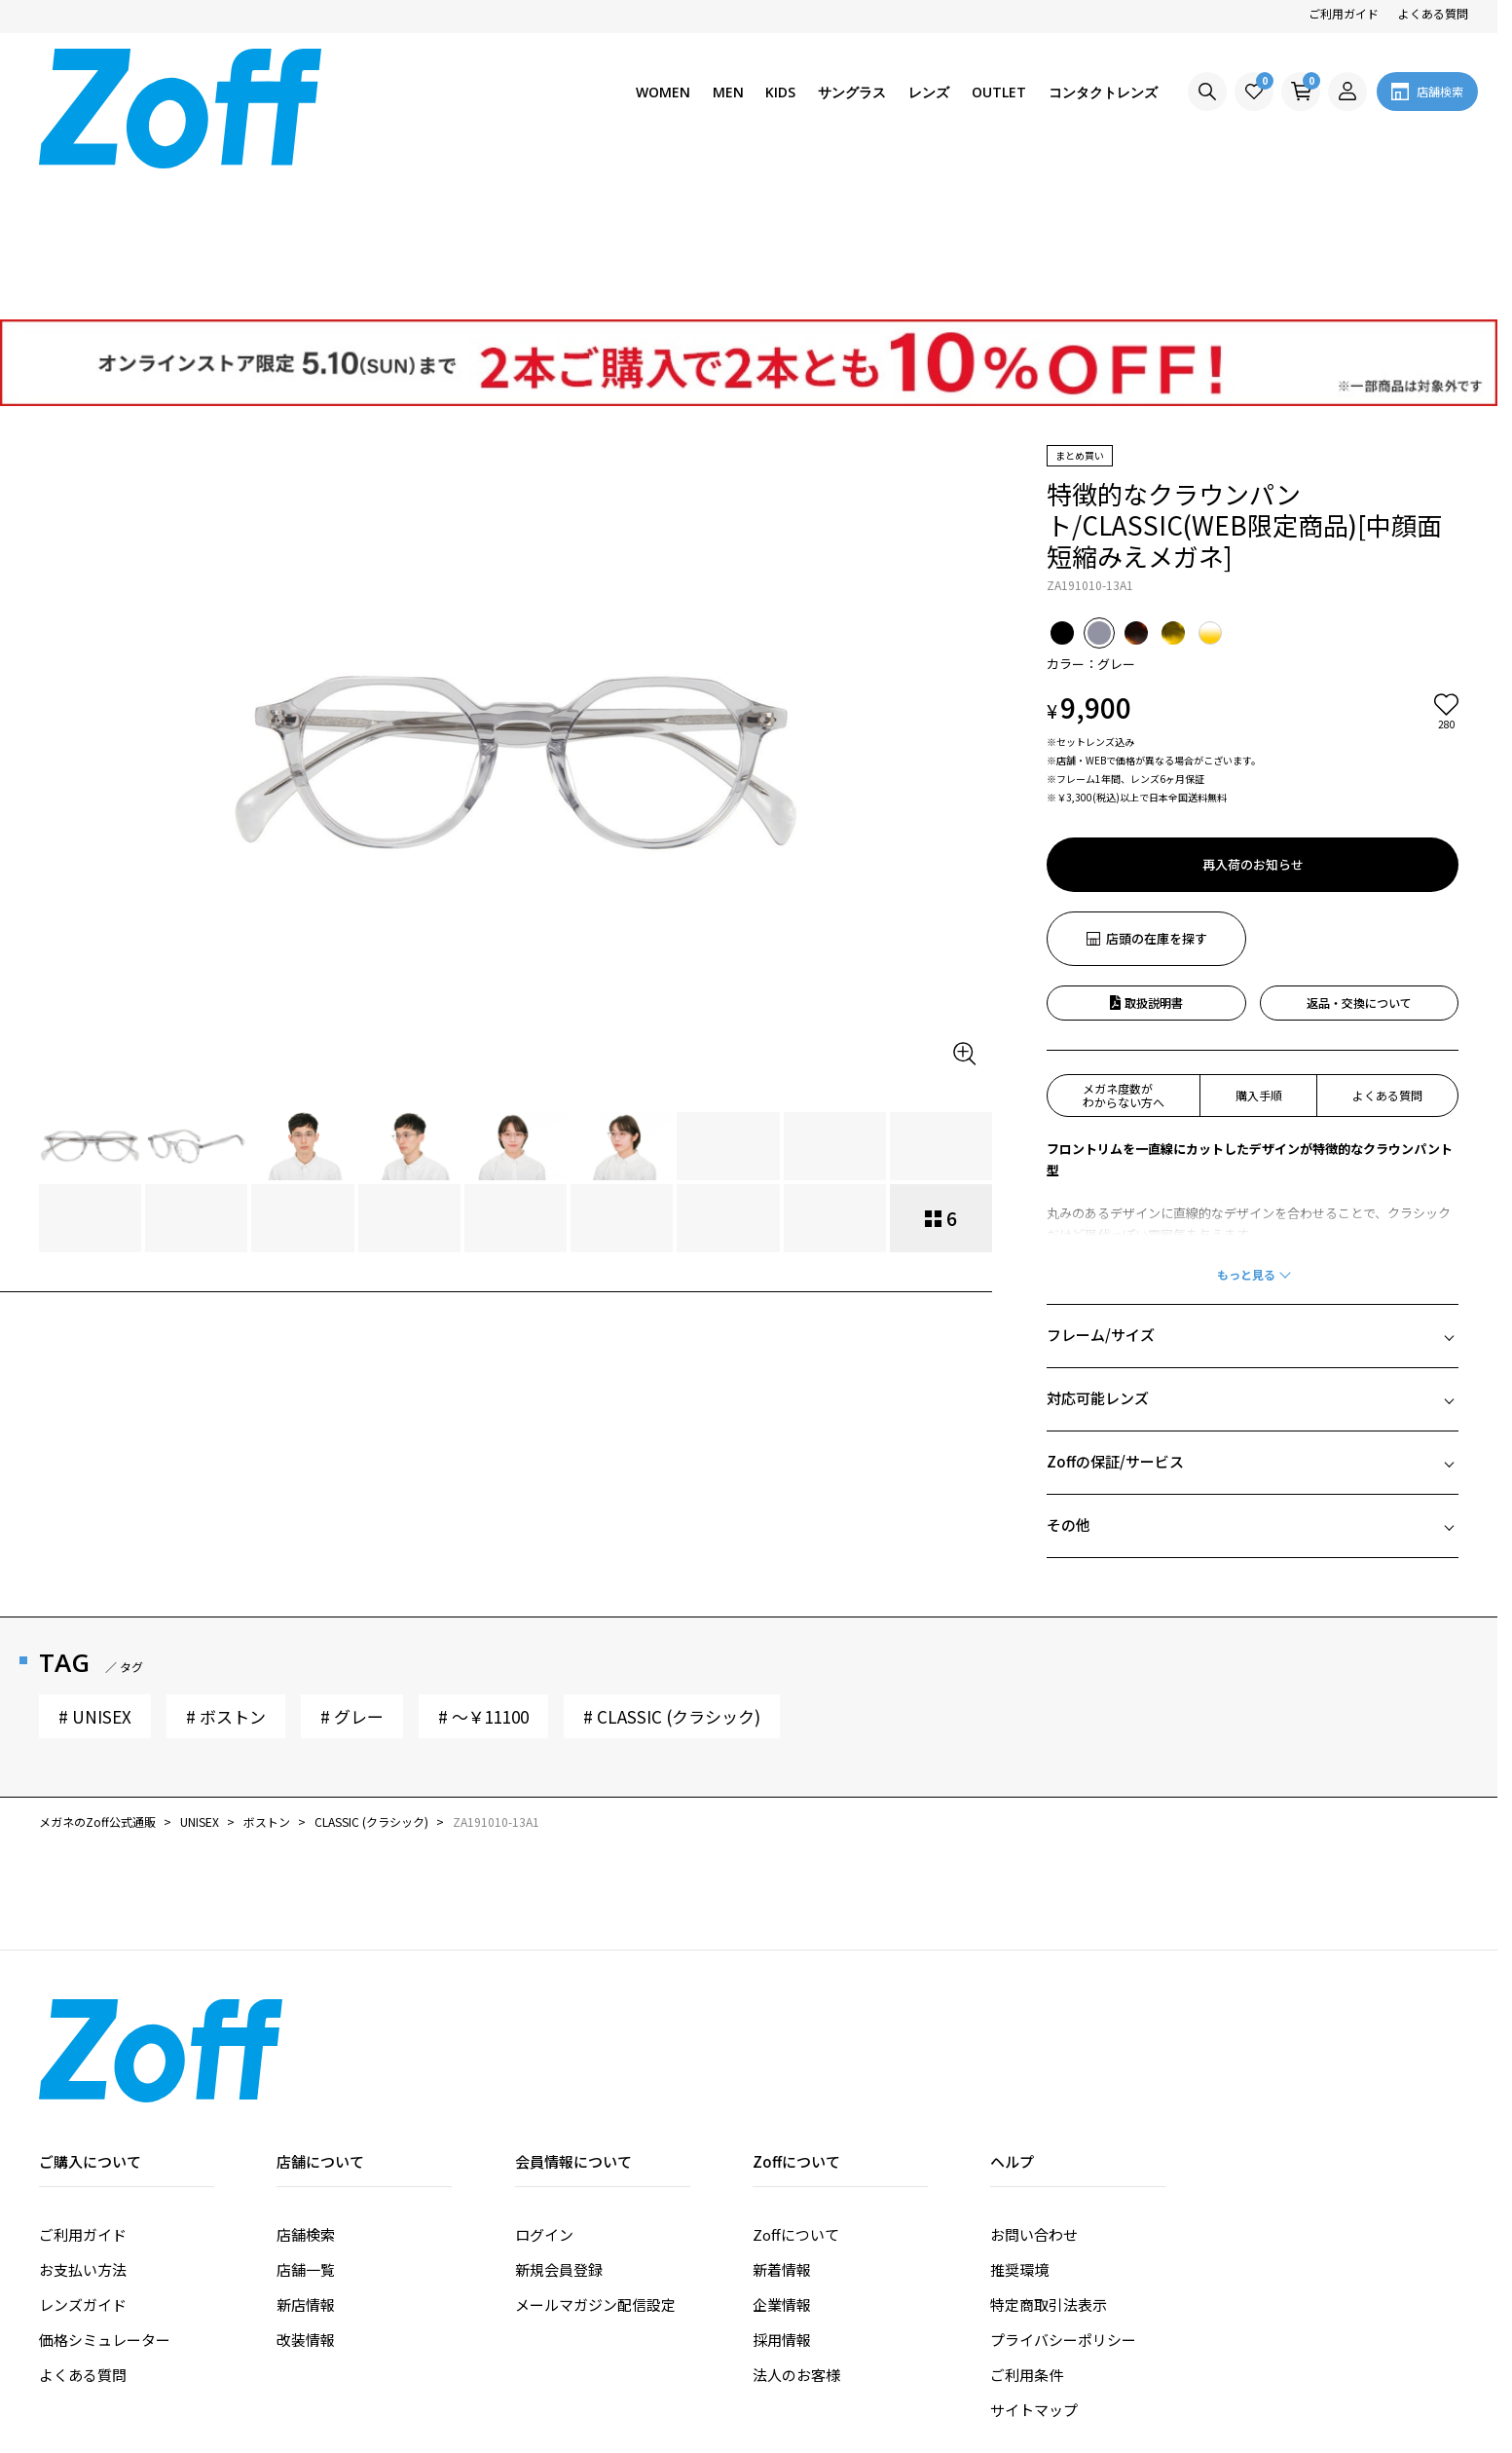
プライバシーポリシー (1063, 2189)
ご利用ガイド (1344, 13)
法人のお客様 (796, 2224)
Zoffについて (796, 2084)
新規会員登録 (559, 2119)
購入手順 (1258, 945)
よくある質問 (1433, 13)
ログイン (544, 2084)
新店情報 (306, 2154)
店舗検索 (306, 2084)
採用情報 (782, 2189)
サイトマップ (1034, 2259)
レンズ (928, 92)
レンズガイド (83, 2154)
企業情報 (782, 2154)
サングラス (852, 92)
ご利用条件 (1026, 2224)
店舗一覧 (306, 2119)
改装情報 (306, 2189)
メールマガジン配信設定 (595, 2154)
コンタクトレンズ (1103, 92)
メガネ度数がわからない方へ (1123, 945)
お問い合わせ (1034, 2084)
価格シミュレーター (104, 2189)
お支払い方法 (83, 2119)
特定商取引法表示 (1048, 2154)
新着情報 (782, 2119)
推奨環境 (1019, 2119)
